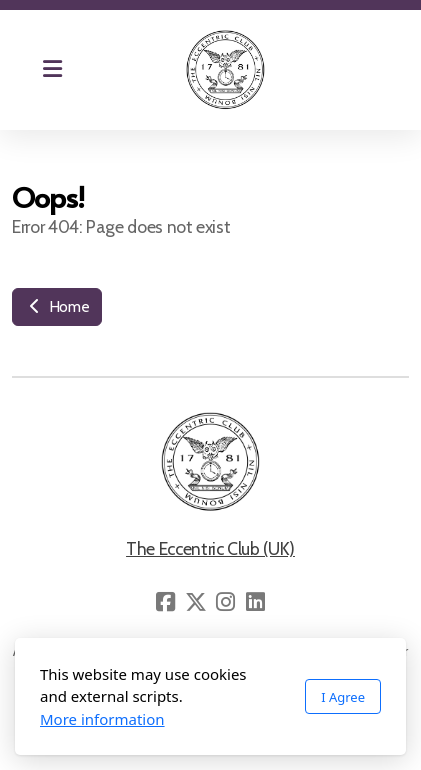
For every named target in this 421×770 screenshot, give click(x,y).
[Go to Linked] (256, 602)
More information (102, 719)
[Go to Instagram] (226, 602)
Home (57, 306)
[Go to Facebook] (166, 602)
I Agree (343, 697)
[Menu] (52, 70)
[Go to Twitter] (196, 602)
